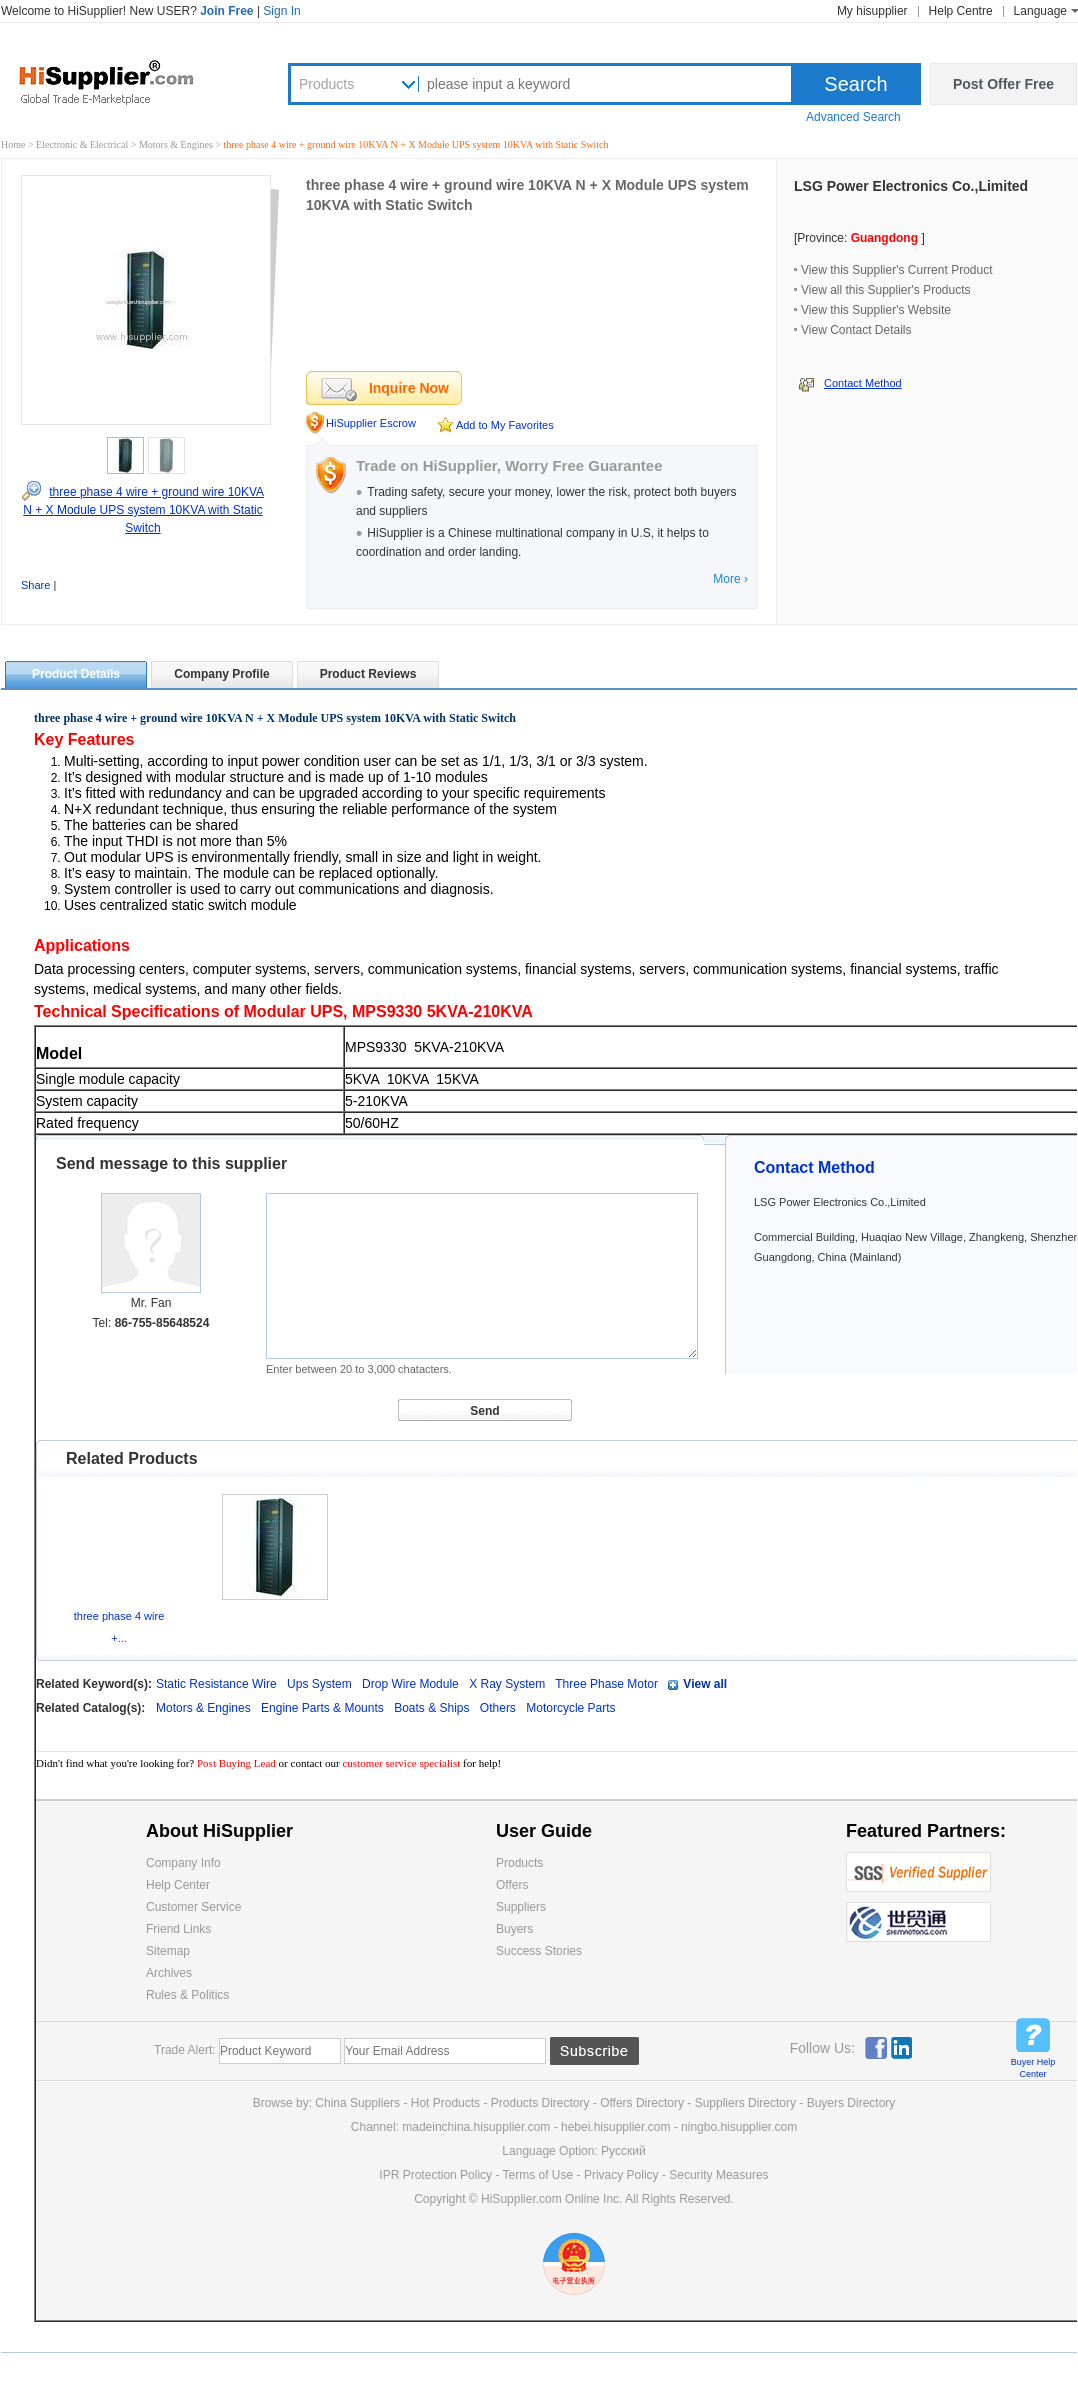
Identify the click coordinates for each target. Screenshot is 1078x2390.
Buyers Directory (851, 2103)
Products (326, 84)
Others (499, 1708)
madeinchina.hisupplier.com (476, 2127)
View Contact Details (856, 330)
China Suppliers (357, 2103)
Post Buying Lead (238, 1763)
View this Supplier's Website (876, 310)
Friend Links (178, 1929)
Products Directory (542, 2103)
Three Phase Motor (606, 1684)
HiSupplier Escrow (371, 423)
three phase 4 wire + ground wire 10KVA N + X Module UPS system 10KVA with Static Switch (143, 510)
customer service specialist (401, 1763)
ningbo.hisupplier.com (739, 2127)
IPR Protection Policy (435, 2175)
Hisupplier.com (121, 81)
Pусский (623, 2151)
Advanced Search (853, 117)
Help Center (178, 1885)
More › (730, 579)
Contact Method (863, 383)
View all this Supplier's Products (885, 290)
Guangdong (884, 238)
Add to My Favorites (505, 425)
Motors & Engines (177, 144)
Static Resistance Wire (216, 1684)
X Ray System (507, 1684)
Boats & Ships (433, 1708)
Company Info (183, 1863)
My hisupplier (872, 11)
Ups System (319, 1684)
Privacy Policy (621, 2175)
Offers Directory (642, 2103)
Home (13, 144)
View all (705, 1684)
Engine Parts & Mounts (324, 1708)
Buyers (514, 1929)
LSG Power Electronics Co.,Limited (911, 186)
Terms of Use (538, 2175)
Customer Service (193, 1907)
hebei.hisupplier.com (617, 2127)
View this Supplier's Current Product (897, 270)
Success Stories (539, 1951)
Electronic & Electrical (83, 144)
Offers (512, 1885)
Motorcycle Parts (570, 1708)
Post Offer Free (1003, 84)
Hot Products (445, 2103)
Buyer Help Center (1033, 2068)
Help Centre (961, 11)
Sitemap (168, 1951)
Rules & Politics (187, 1995)
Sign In (281, 11)
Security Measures (718, 2175)
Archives (169, 1973)
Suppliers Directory (747, 2103)
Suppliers (521, 1907)
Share (35, 585)
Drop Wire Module (410, 1684)
